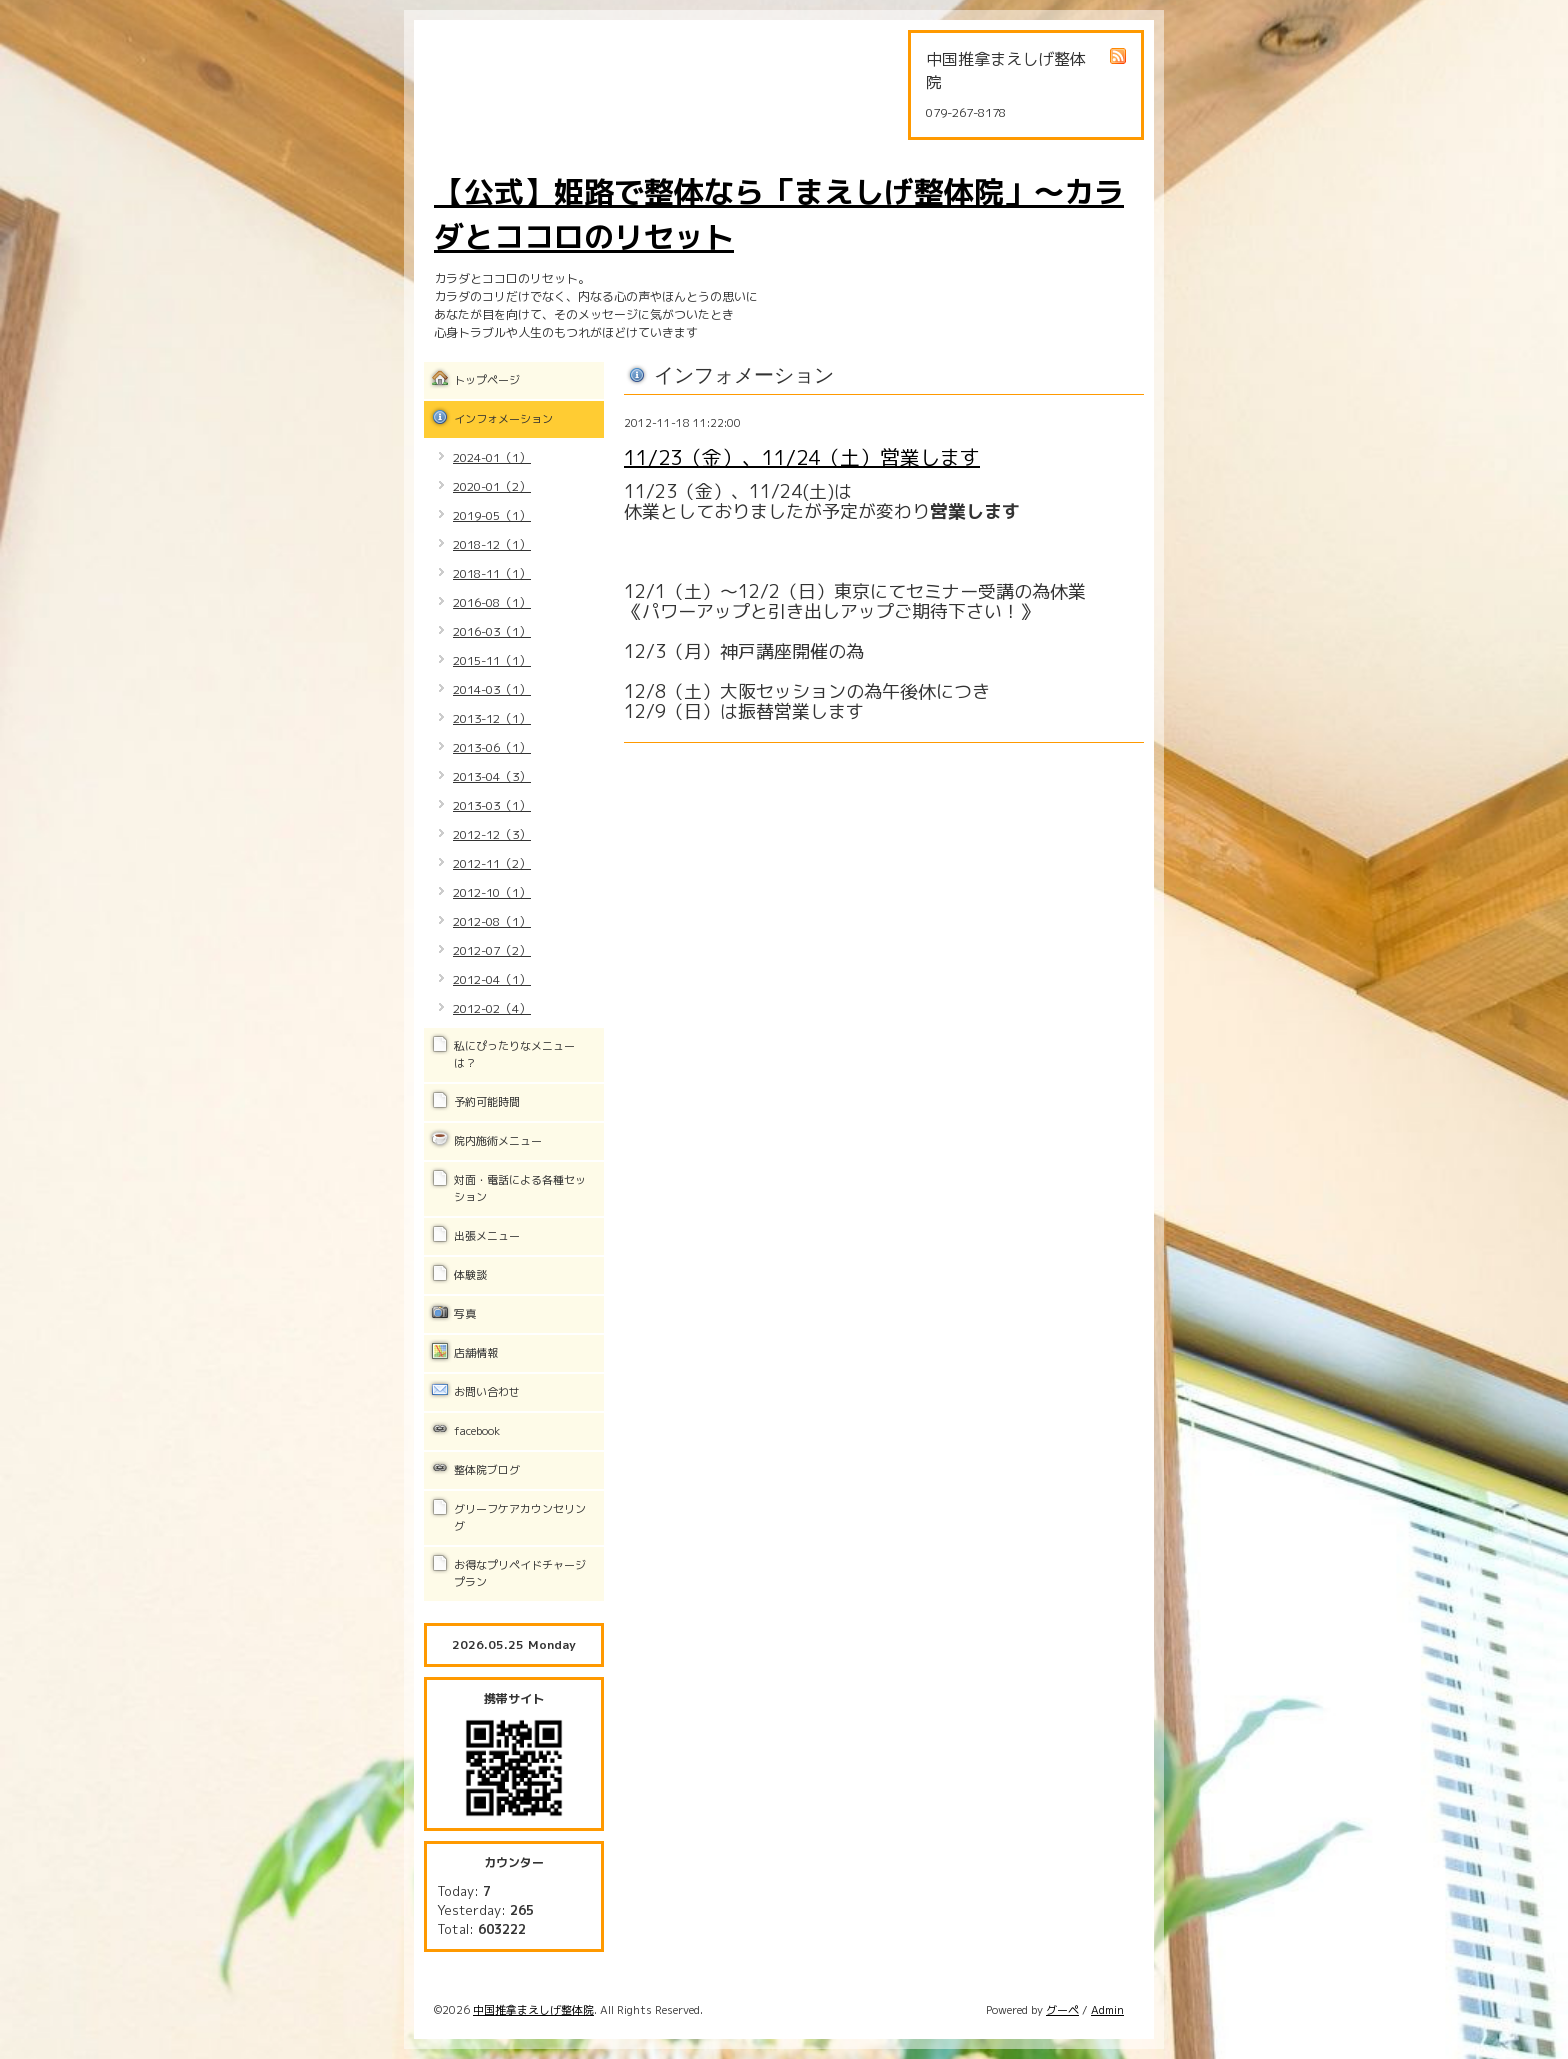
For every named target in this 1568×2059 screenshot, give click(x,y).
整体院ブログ (487, 1470)
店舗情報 (476, 1353)
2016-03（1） (492, 631)
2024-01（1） (492, 457)
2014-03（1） (492, 689)
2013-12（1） (492, 718)
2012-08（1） (492, 921)
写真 (465, 1314)
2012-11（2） (492, 863)
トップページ (487, 380)
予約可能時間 (487, 1102)
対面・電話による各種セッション (520, 1188)
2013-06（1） (492, 747)
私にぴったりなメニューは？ (514, 1054)
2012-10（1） (492, 892)
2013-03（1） (492, 805)
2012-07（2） (492, 950)
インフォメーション (503, 419)
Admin (1107, 2010)
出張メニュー (487, 1236)
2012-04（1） (492, 979)
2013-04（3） (492, 776)
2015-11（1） (492, 660)
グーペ (1062, 2010)
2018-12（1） (492, 544)
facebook (477, 1431)
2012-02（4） (492, 1008)
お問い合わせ (487, 1392)
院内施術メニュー (498, 1141)
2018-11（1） (492, 573)
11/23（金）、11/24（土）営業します (802, 457)
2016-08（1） (492, 602)
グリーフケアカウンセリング (520, 1517)
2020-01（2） (492, 486)
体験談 (470, 1275)
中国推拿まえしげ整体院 (533, 2010)
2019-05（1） (492, 515)
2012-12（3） (492, 834)
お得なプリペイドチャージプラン (520, 1573)
